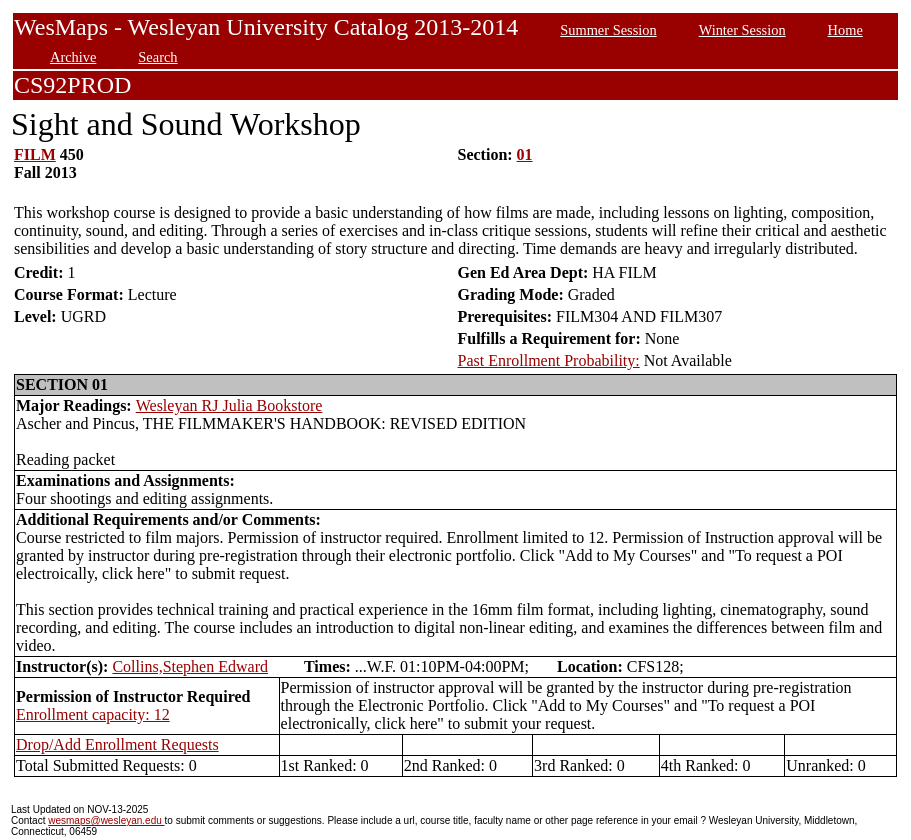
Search (157, 57)
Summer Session (608, 30)
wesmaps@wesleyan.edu (106, 820)
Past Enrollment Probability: (549, 360)
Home (845, 30)
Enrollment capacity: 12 (93, 714)
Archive (73, 57)
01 (525, 154)
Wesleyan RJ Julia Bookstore (229, 405)
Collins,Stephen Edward (190, 666)
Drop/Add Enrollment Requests (117, 744)
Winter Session (742, 30)
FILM (35, 154)
